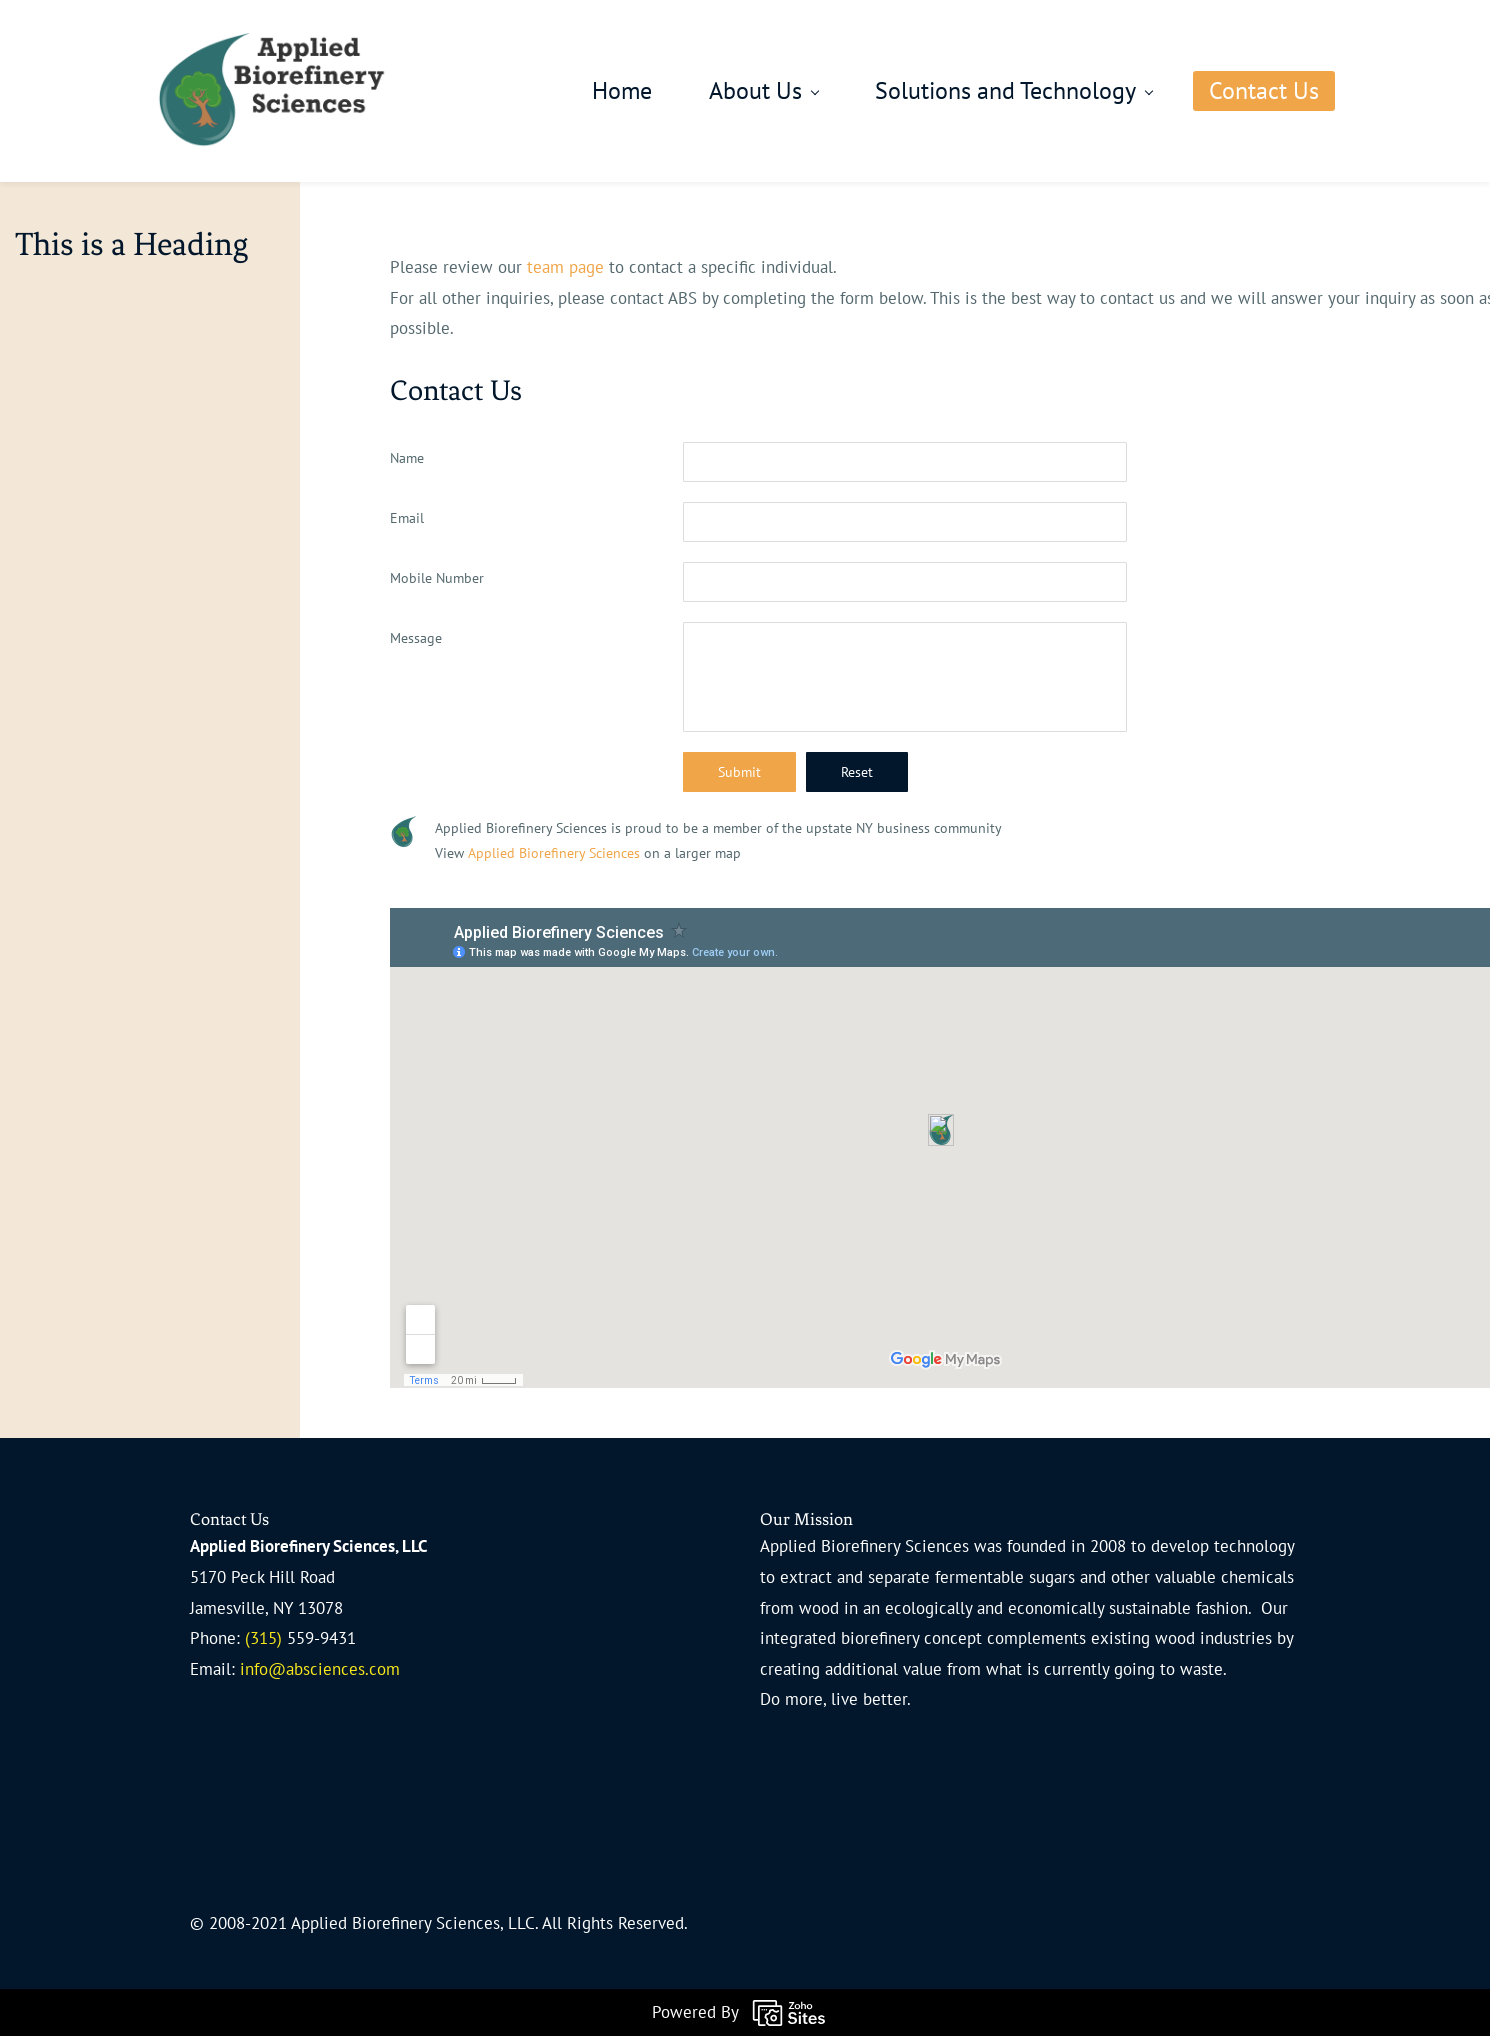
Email (407, 519)
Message (416, 639)
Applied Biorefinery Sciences (554, 854)
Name (407, 459)
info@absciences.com (320, 1670)
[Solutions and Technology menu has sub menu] (978, 92)
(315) (266, 1639)
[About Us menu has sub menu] (728, 92)
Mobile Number (437, 579)
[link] (403, 832)
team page (565, 268)
